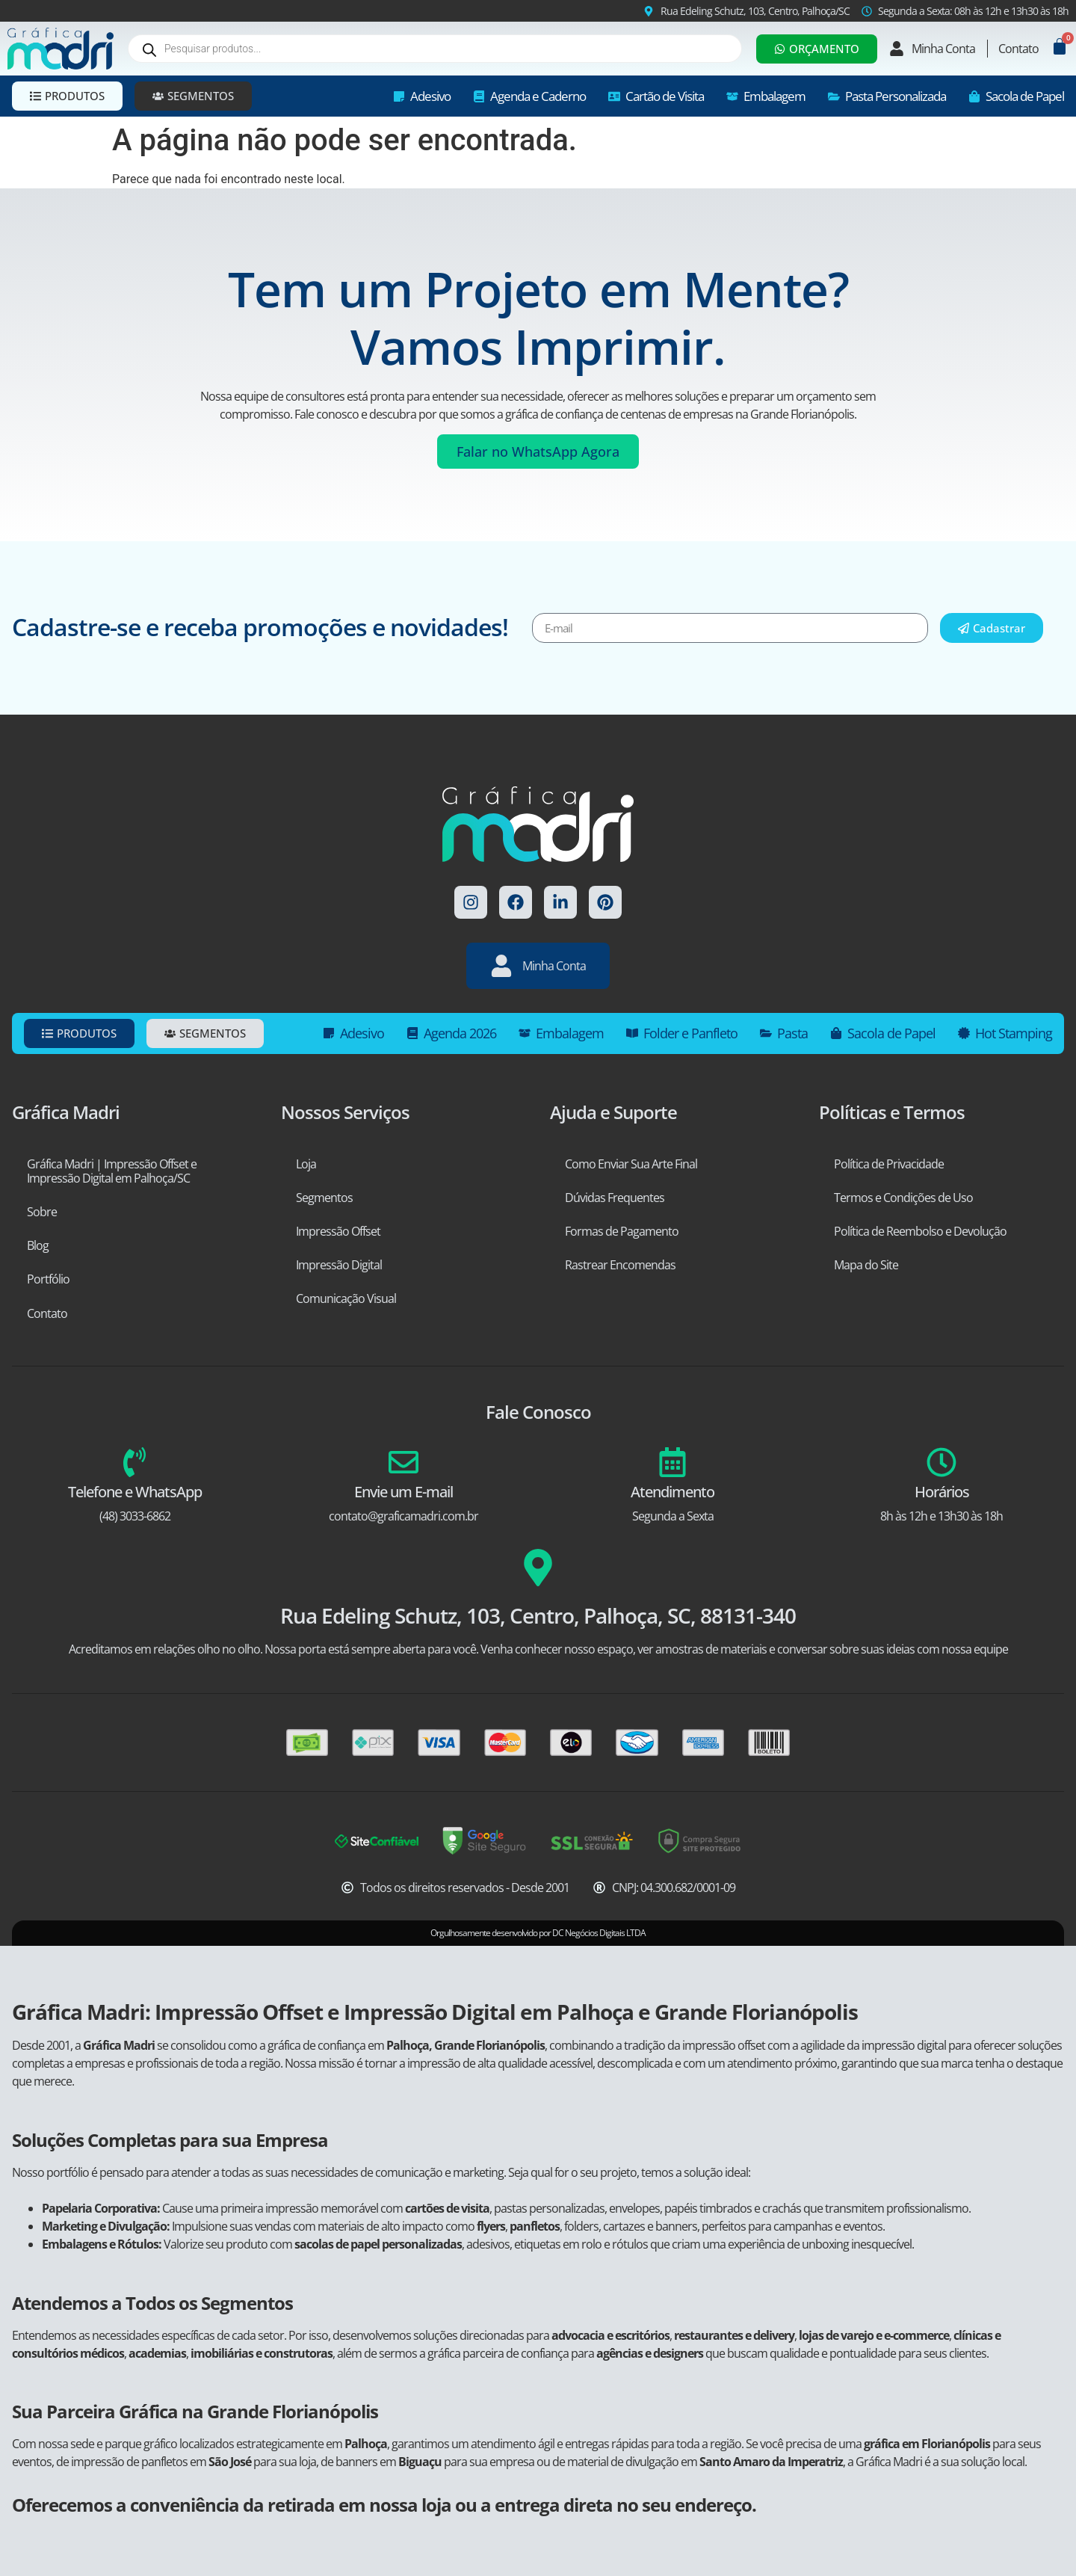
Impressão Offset (338, 1231)
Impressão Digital (339, 1265)
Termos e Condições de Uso (903, 1197)
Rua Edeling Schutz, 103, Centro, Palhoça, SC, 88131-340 (538, 1615)
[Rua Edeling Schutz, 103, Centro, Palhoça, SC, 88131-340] (538, 1567)
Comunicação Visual (346, 1298)
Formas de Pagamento (621, 1231)
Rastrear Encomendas (620, 1265)
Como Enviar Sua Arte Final (631, 1164)
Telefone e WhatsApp (135, 1492)
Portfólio (48, 1279)
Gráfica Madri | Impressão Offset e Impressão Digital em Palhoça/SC (112, 1171)
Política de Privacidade (889, 1164)
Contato (47, 1313)
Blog (38, 1245)
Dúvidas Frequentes (614, 1197)
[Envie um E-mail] (403, 1462)
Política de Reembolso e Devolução (920, 1231)
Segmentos (324, 1197)
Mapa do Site (866, 1265)
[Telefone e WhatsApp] (134, 1462)
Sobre (42, 1212)
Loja (306, 1164)
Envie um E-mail (403, 1492)
